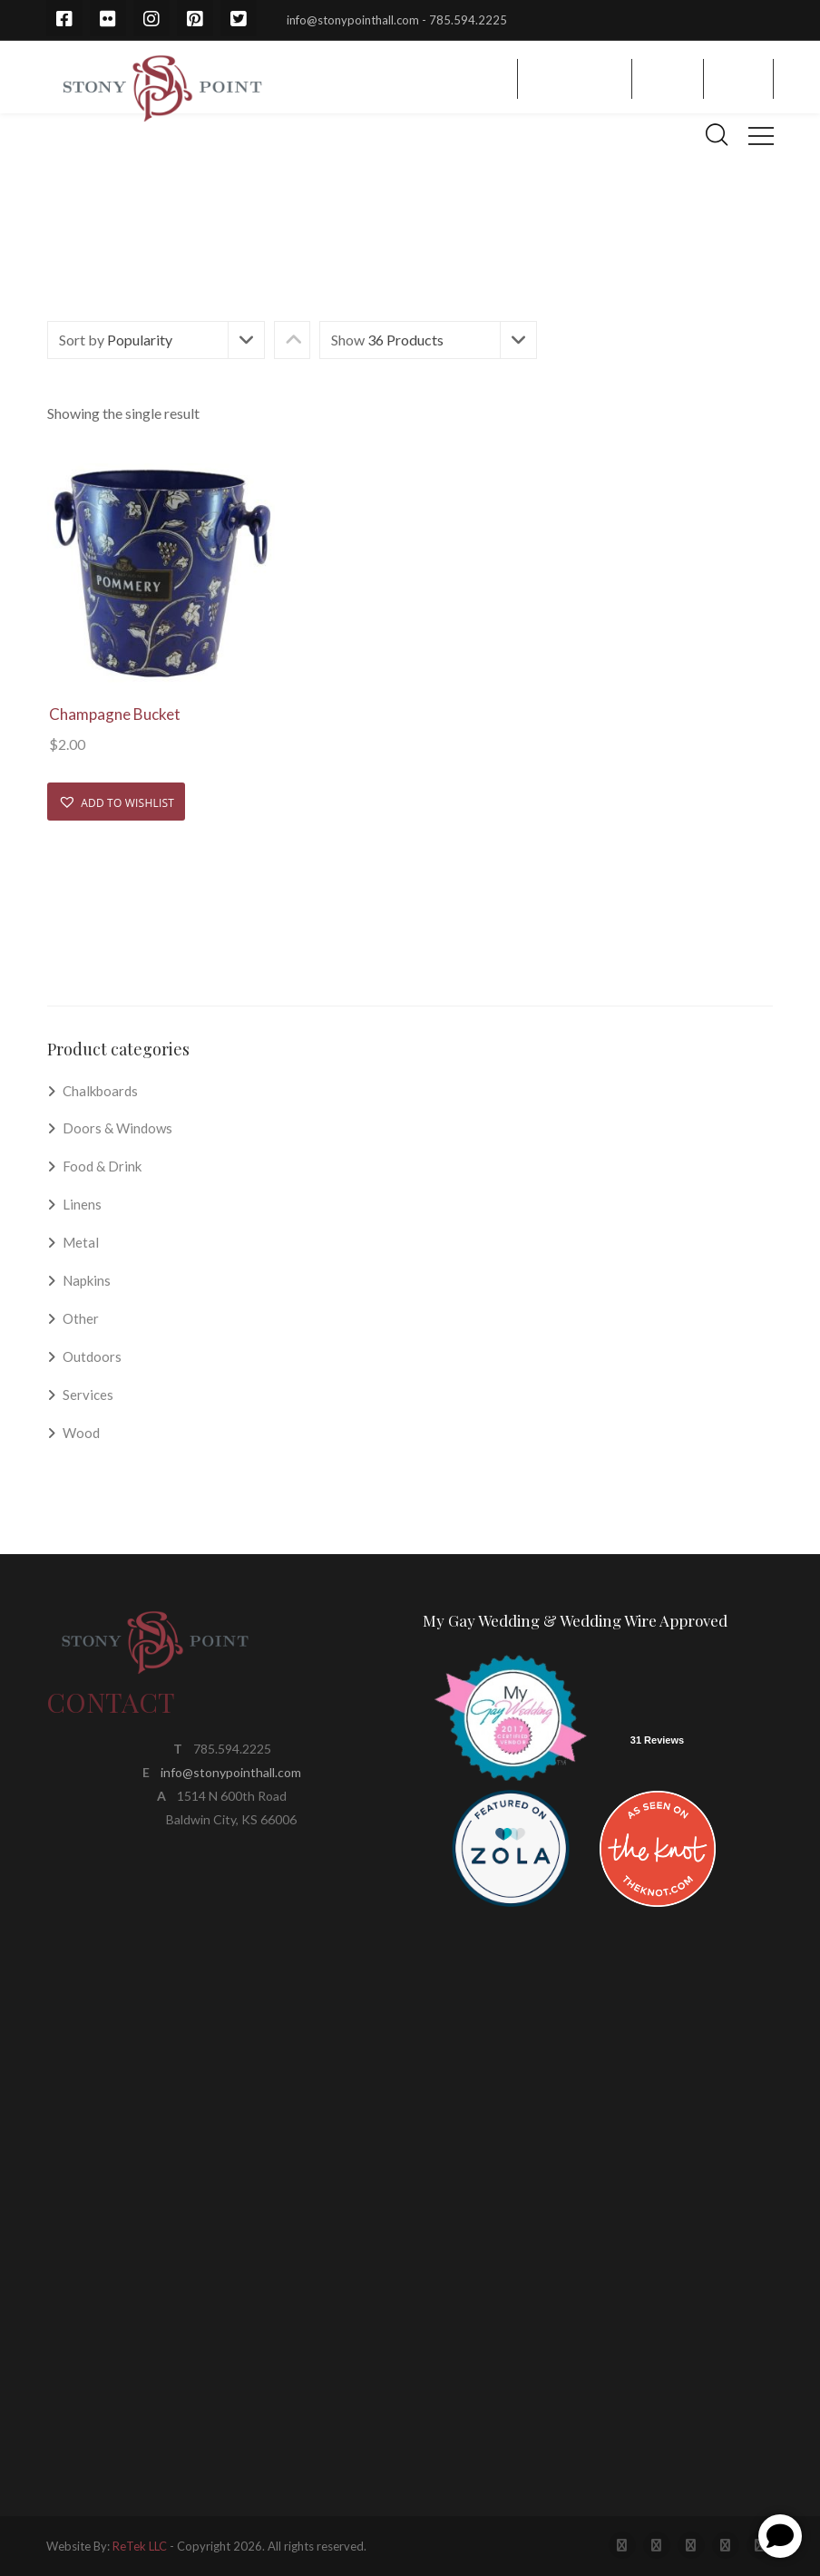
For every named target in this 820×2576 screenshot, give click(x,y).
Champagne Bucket (115, 714)
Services (88, 1394)
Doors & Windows (117, 1128)
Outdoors (92, 1356)
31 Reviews (657, 1740)
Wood (81, 1432)
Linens (82, 1204)
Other (81, 1318)
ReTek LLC (139, 2546)
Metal (81, 1242)
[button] (116, 802)
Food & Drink (102, 1166)
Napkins (87, 1280)
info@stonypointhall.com (231, 1772)
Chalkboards (100, 1091)
